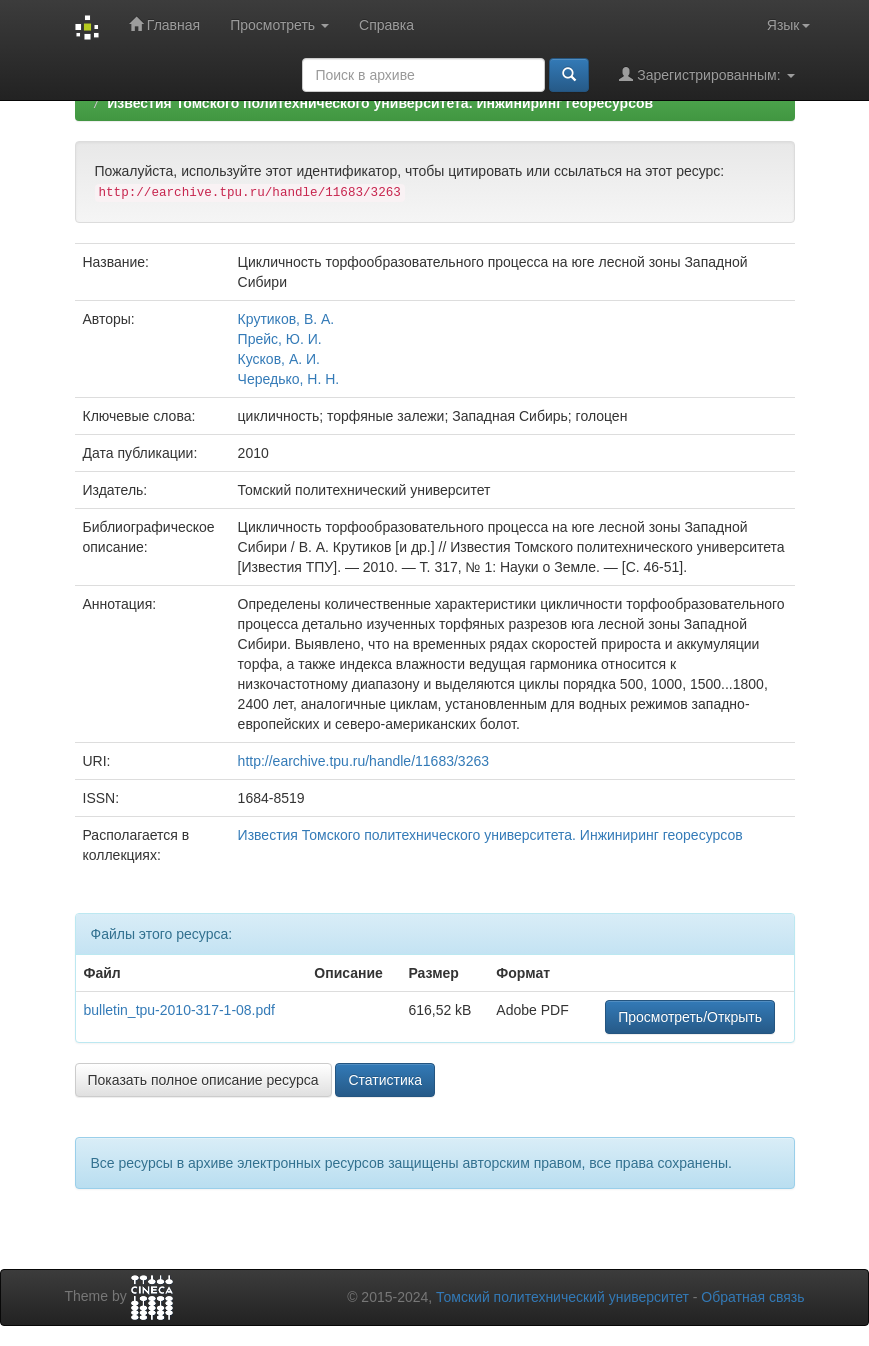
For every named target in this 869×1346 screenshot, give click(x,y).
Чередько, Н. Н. (289, 379)
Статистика (385, 1080)
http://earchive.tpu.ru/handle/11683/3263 (363, 761)
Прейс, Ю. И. (280, 339)
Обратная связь (752, 1297)
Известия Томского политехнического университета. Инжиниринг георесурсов (380, 103)
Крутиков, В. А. (286, 319)
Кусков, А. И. (279, 359)
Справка (386, 25)
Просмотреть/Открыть (690, 1017)
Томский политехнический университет (562, 1297)
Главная (164, 24)
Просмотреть (279, 25)
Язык (788, 25)
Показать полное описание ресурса (203, 1080)
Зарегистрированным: (706, 74)
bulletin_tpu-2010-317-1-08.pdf (179, 1010)
